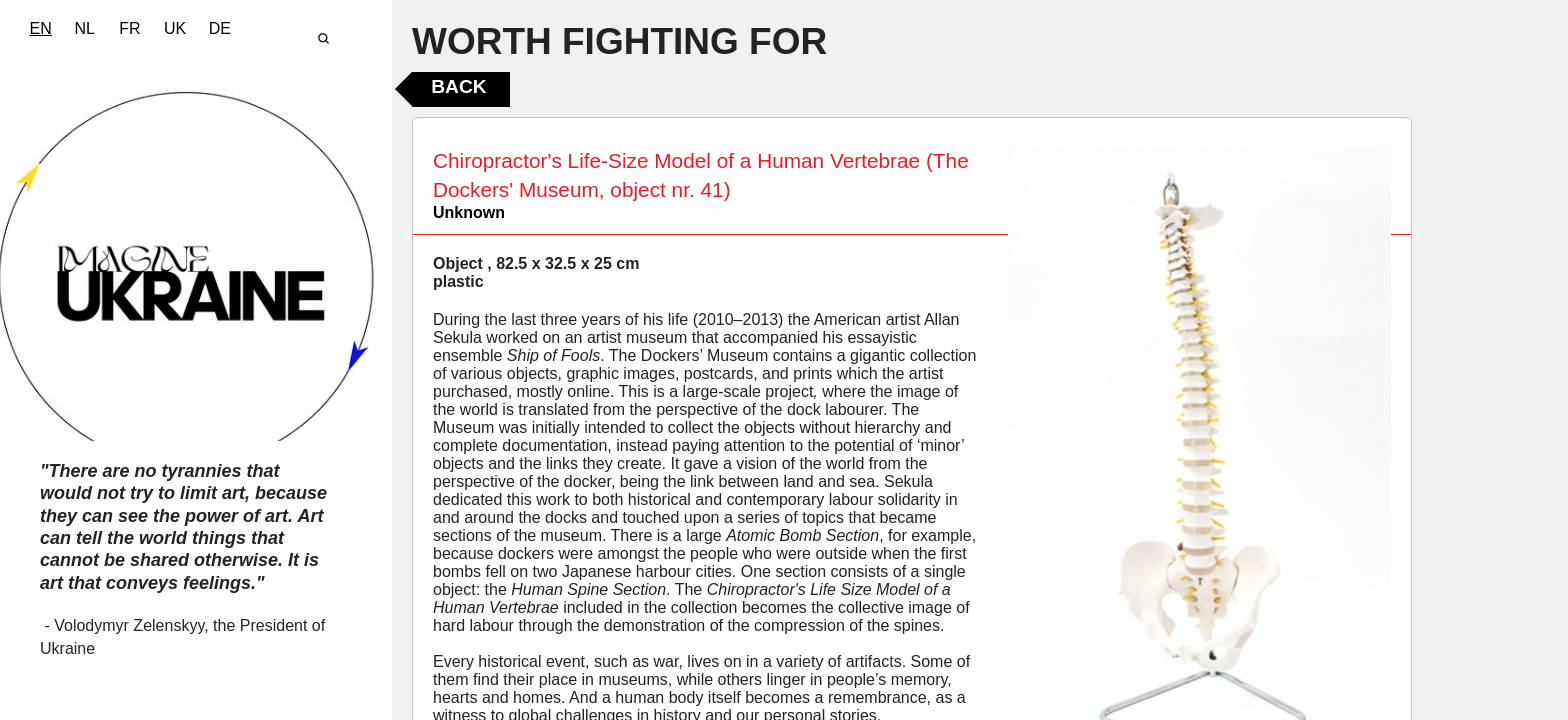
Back (458, 86)
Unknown (469, 212)
